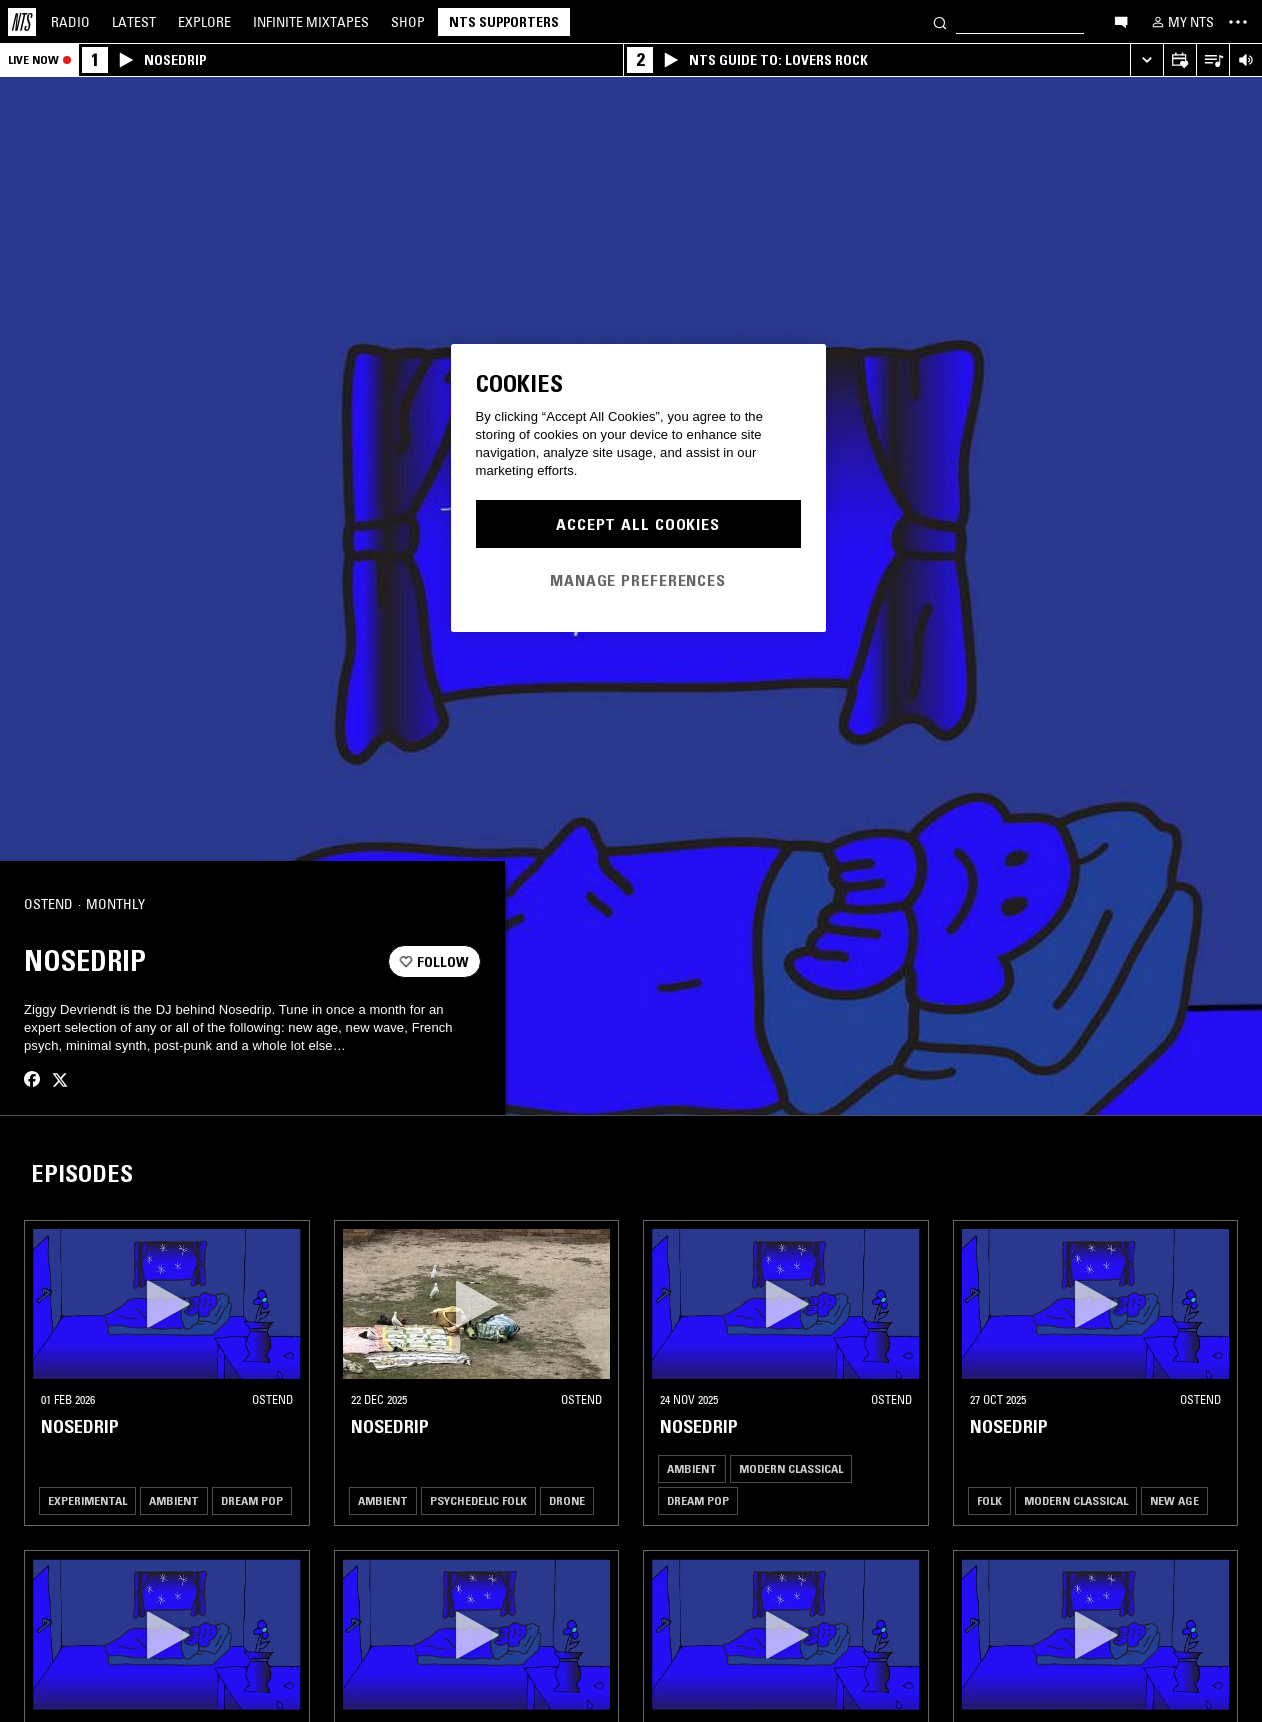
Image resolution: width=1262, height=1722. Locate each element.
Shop (408, 22)
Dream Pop (252, 1500)
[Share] (457, 905)
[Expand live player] (1146, 60)
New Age (1174, 1500)
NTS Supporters (504, 22)
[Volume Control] (1245, 60)
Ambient (174, 1500)
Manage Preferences (638, 580)
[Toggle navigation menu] (1238, 22)
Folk (989, 1500)
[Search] (940, 21)
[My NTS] (1181, 22)
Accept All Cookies (638, 524)
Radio (70, 22)
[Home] (22, 22)
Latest (134, 22)
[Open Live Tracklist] (1212, 60)
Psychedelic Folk (478, 1500)
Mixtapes (311, 22)
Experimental (87, 1500)
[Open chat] (1121, 21)
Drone (567, 1500)
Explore (204, 22)
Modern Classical (791, 1468)
